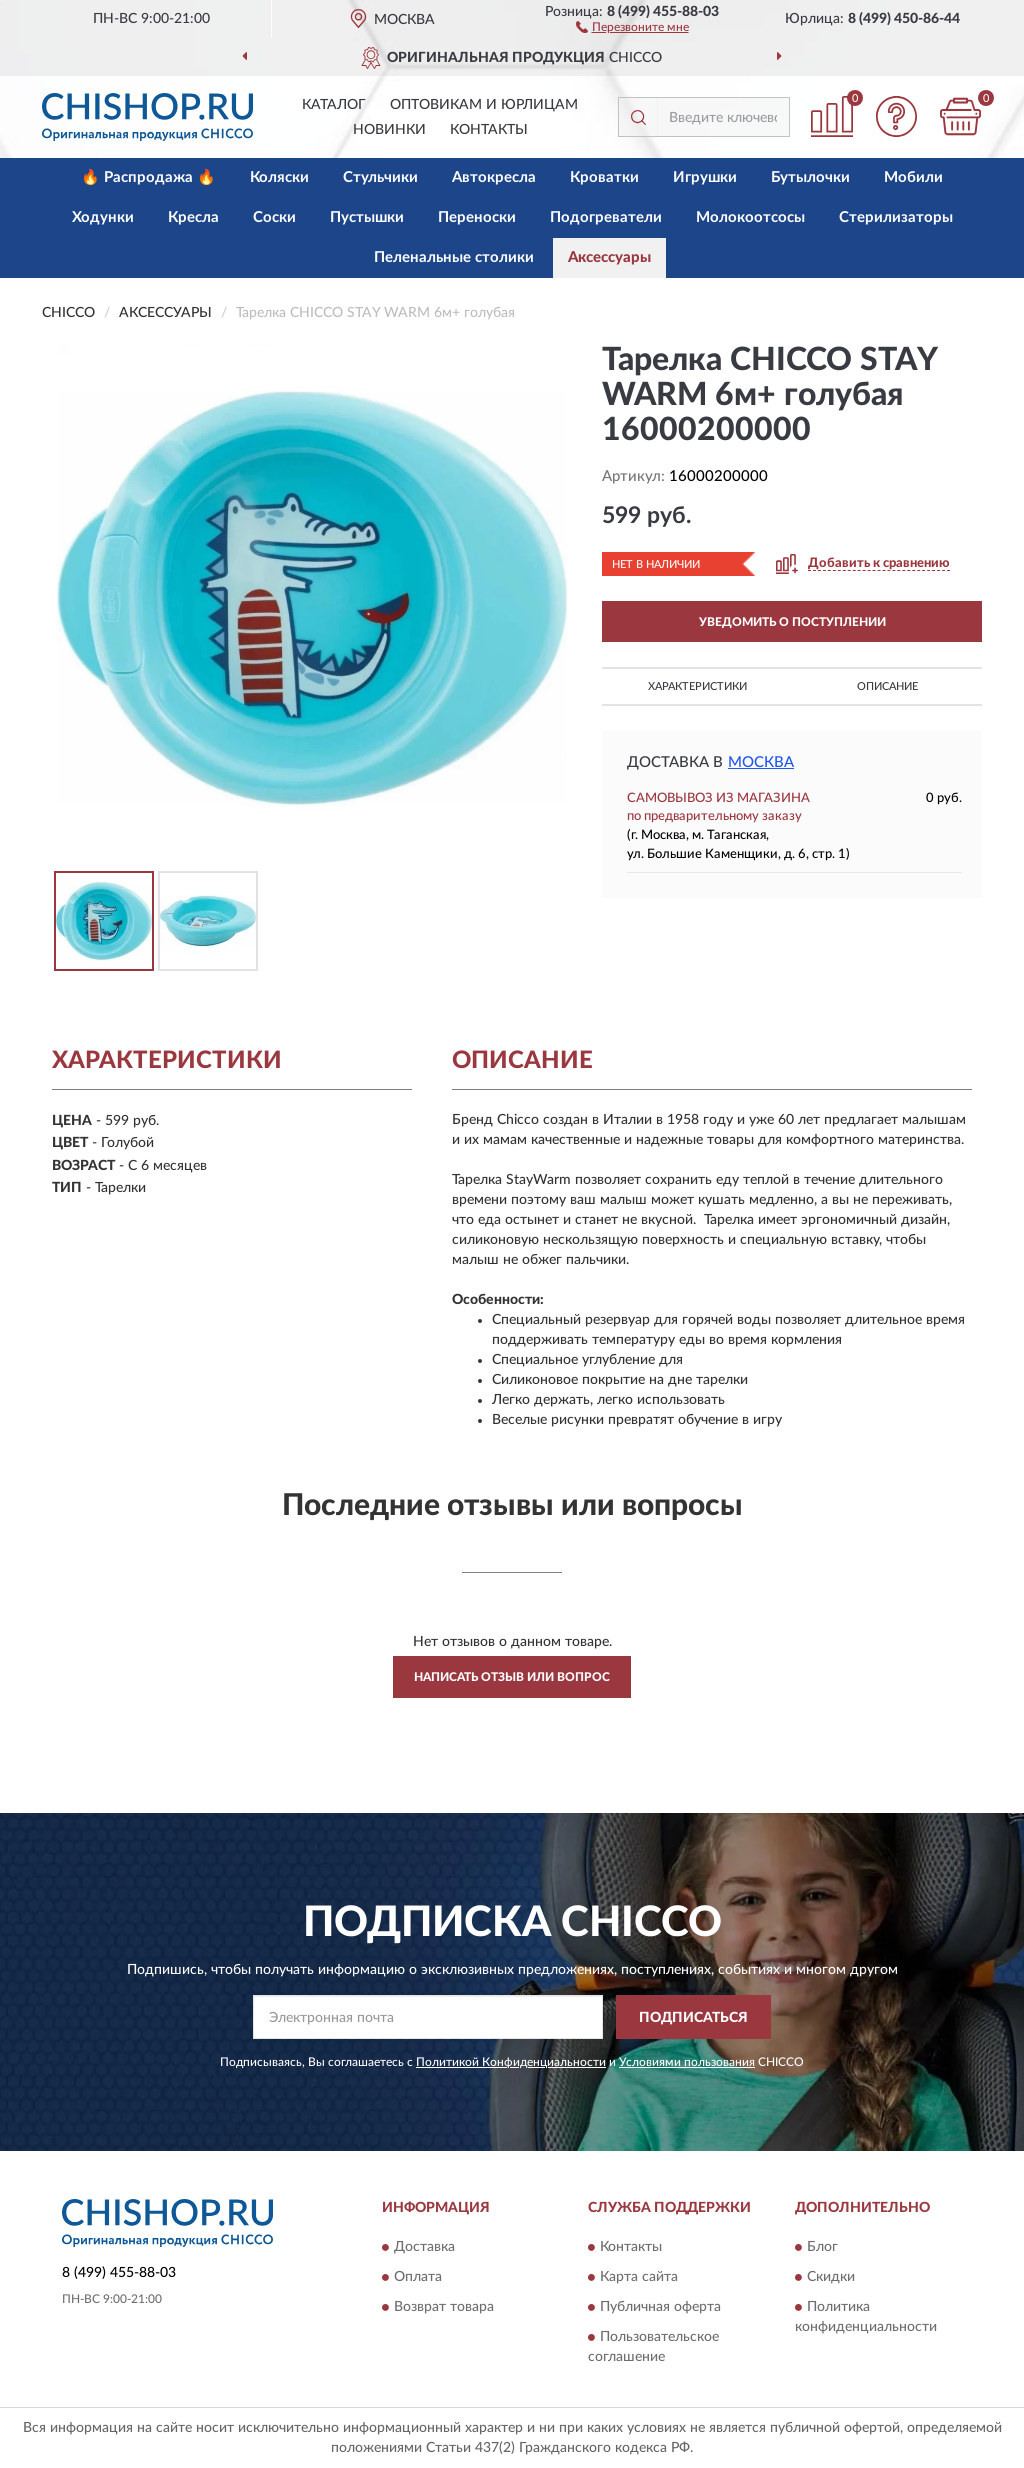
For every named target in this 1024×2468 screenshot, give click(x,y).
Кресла (193, 217)
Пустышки (367, 217)
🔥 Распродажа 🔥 (148, 177)
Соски (274, 217)
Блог (822, 2247)
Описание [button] (887, 686)
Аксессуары (609, 257)
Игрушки (705, 177)
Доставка (424, 2247)
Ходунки (103, 217)
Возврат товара (444, 2307)
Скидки (831, 2277)
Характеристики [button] (697, 686)
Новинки (389, 130)
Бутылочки (810, 177)
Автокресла (494, 177)
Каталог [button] (334, 105)
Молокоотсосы (750, 217)
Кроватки (604, 177)
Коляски (279, 177)
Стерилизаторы (896, 217)
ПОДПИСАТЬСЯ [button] (693, 2018)
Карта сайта (639, 2277)
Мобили (913, 177)
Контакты (489, 130)
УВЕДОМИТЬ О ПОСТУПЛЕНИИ (792, 622)
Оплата (418, 2277)
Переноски (477, 217)
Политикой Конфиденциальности (511, 2062)
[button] (632, 26)
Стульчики (380, 177)
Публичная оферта (660, 2307)
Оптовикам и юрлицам (484, 105)
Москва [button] (761, 762)
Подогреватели (606, 217)
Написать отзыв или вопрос (512, 1677)
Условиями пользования (687, 2062)
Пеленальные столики (454, 257)
